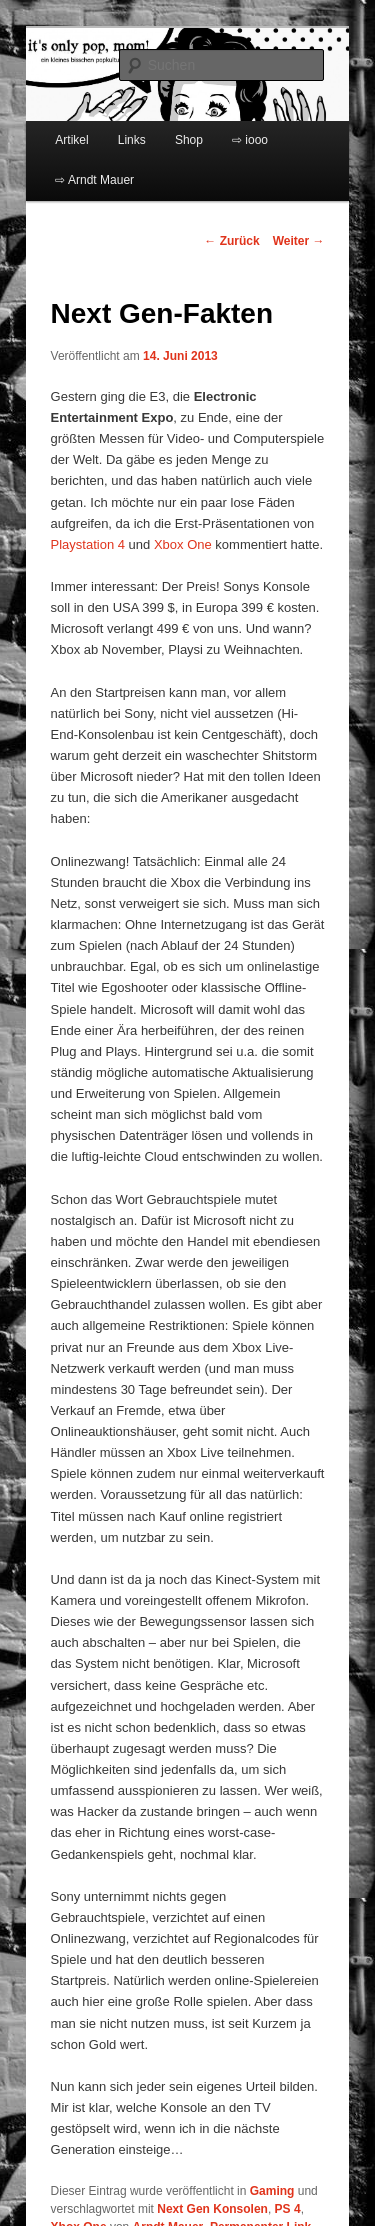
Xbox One (183, 544)
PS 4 (288, 2209)
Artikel (71, 140)
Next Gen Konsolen (212, 2209)
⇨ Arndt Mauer (94, 180)
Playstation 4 (88, 544)
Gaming (272, 2191)
